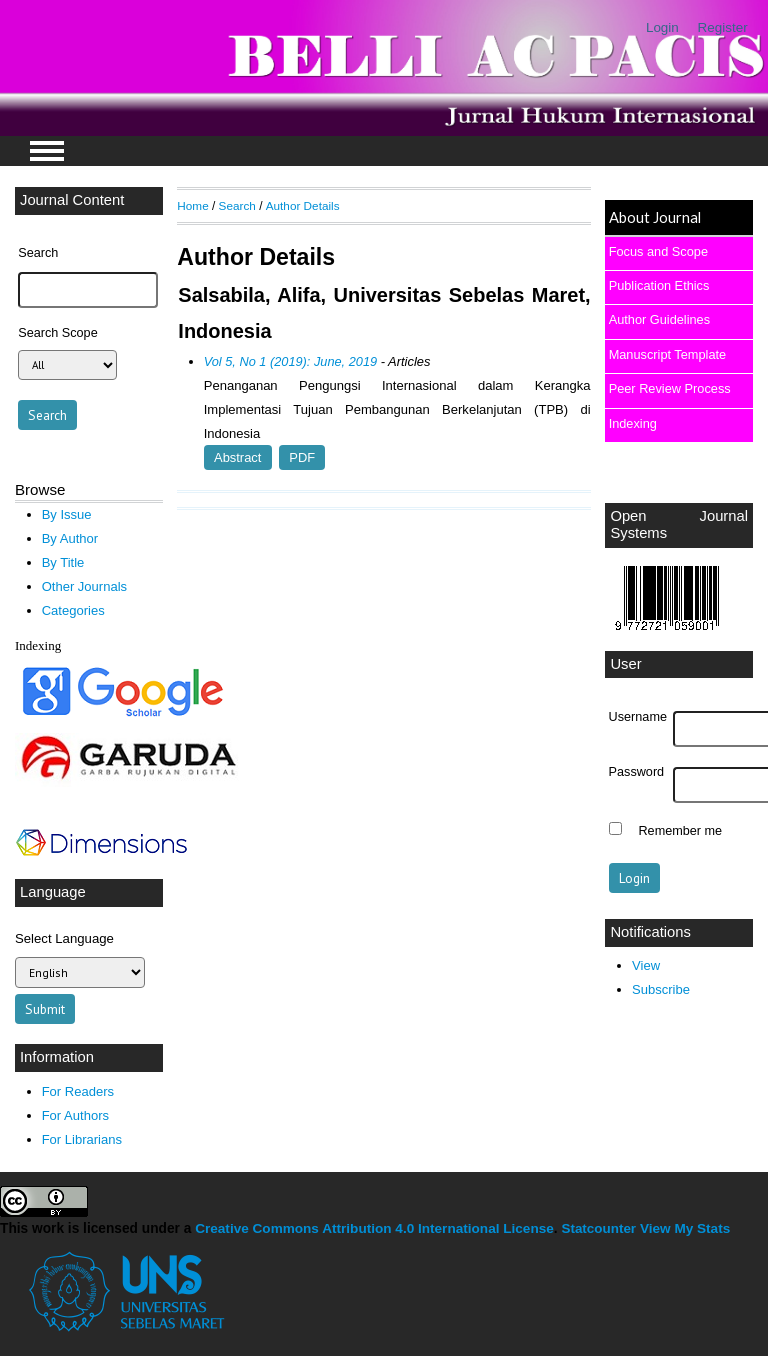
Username (638, 717)
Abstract (237, 457)
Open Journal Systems (679, 525)
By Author (70, 538)
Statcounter (598, 1228)
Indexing (633, 423)
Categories (73, 610)
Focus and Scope (658, 251)
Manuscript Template (668, 354)
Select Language (64, 938)
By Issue (67, 514)
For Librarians (82, 1139)
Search (237, 205)
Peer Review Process (670, 388)
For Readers (78, 1091)
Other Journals (84, 586)
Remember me (680, 831)
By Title (63, 562)
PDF (302, 457)
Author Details (303, 205)
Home (192, 205)
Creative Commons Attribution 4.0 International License (374, 1228)
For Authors (75, 1115)
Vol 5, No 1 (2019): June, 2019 (290, 361)
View (646, 965)
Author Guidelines (659, 319)
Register (723, 27)
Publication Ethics (659, 285)
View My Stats (685, 1228)
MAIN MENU (47, 151)
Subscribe (661, 989)
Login (662, 27)
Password (637, 772)
